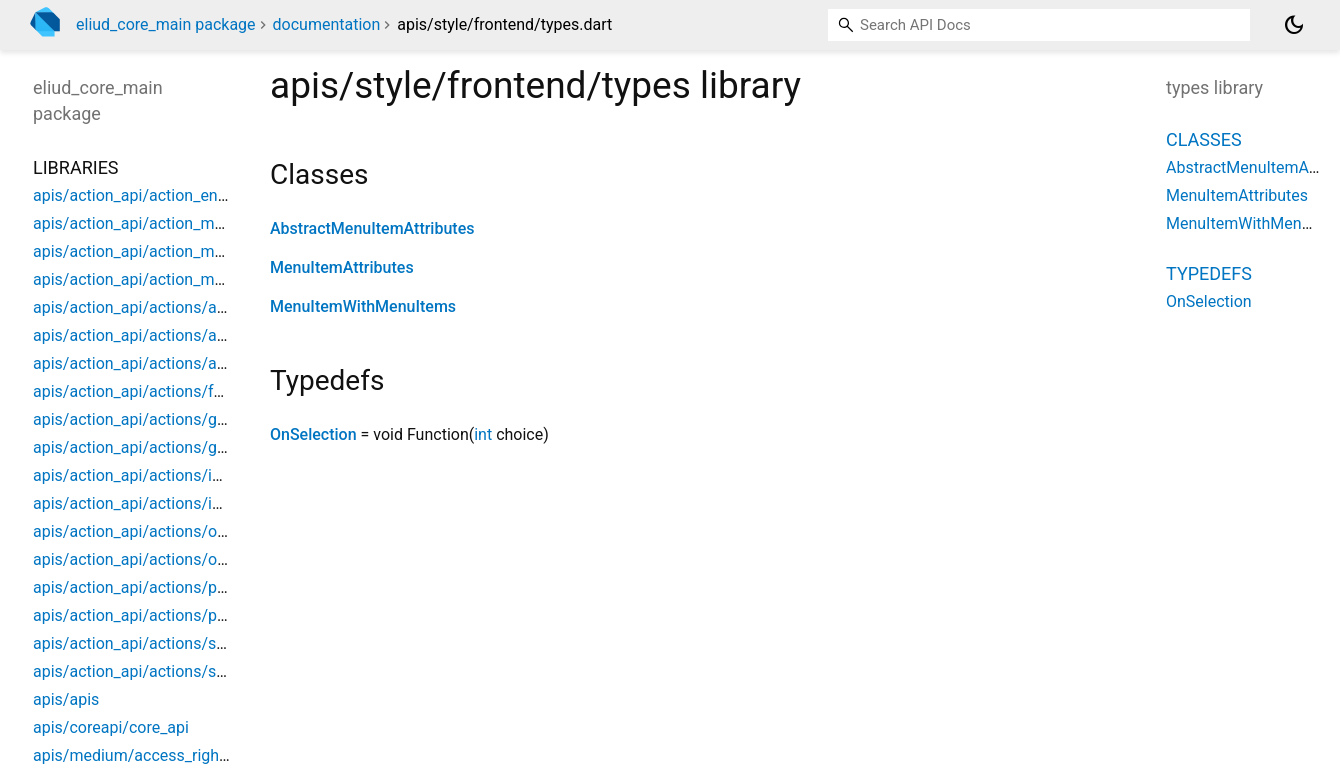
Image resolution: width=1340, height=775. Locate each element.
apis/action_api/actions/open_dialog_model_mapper (220, 559)
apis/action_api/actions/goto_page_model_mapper (214, 447)
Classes (1204, 139)
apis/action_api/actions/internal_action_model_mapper (229, 503)
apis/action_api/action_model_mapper (170, 279)
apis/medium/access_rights (133, 755)
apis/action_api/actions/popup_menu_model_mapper (223, 615)
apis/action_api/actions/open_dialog (163, 531)
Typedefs (1209, 273)
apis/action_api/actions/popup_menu (166, 587)
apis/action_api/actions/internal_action (173, 475)
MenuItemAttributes (342, 267)
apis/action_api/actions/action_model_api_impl (202, 335)
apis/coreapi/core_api (111, 727)
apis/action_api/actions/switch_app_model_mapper (217, 671)
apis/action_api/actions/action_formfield (178, 307)
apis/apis (66, 699)
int (483, 434)
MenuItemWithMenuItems (363, 306)
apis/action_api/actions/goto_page (158, 419)
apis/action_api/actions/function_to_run (175, 391)
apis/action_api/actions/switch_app (161, 643)
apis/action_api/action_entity (136, 195)
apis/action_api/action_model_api (153, 251)
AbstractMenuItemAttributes (372, 228)
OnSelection (313, 434)
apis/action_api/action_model (139, 223)
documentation (327, 24)
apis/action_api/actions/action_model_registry (198, 363)
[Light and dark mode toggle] (1294, 25)
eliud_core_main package (166, 24)
